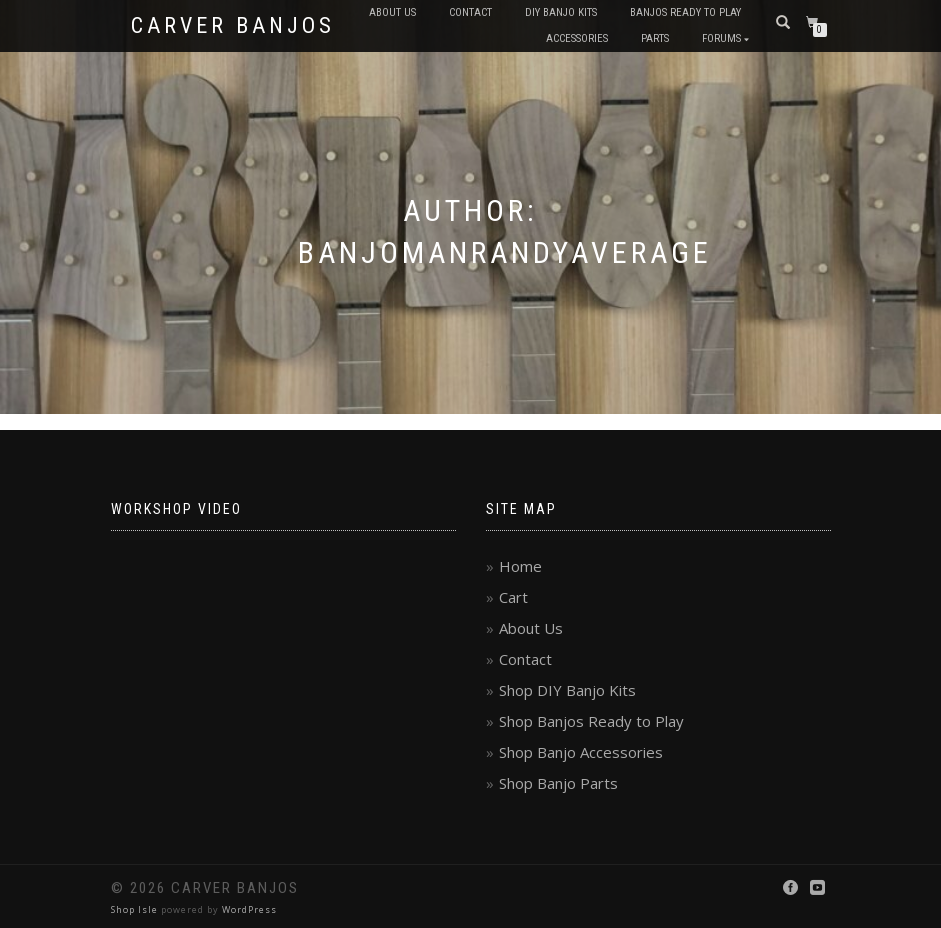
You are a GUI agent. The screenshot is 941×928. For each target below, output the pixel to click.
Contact (470, 12)
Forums (721, 38)
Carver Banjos (233, 26)
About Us (392, 12)
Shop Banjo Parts (558, 783)
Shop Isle (134, 909)
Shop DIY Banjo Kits (567, 690)
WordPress (249, 909)
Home (520, 566)
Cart (513, 597)
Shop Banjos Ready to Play (591, 721)
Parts (655, 38)
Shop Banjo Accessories (581, 752)
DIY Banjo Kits (561, 12)
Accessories (577, 38)
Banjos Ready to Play (685, 12)
